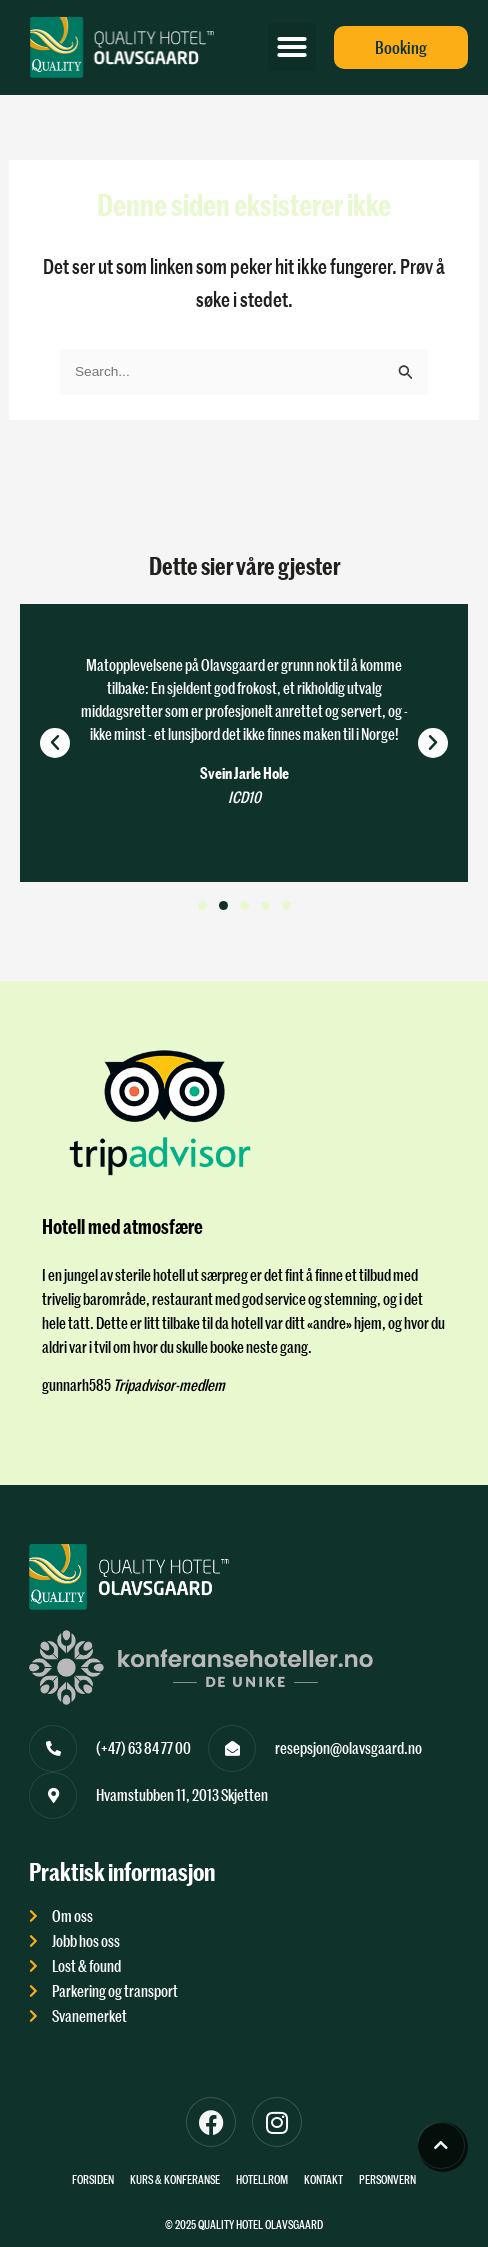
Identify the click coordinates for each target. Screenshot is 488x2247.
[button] (292, 47)
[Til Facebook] (211, 2122)
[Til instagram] (277, 2122)
